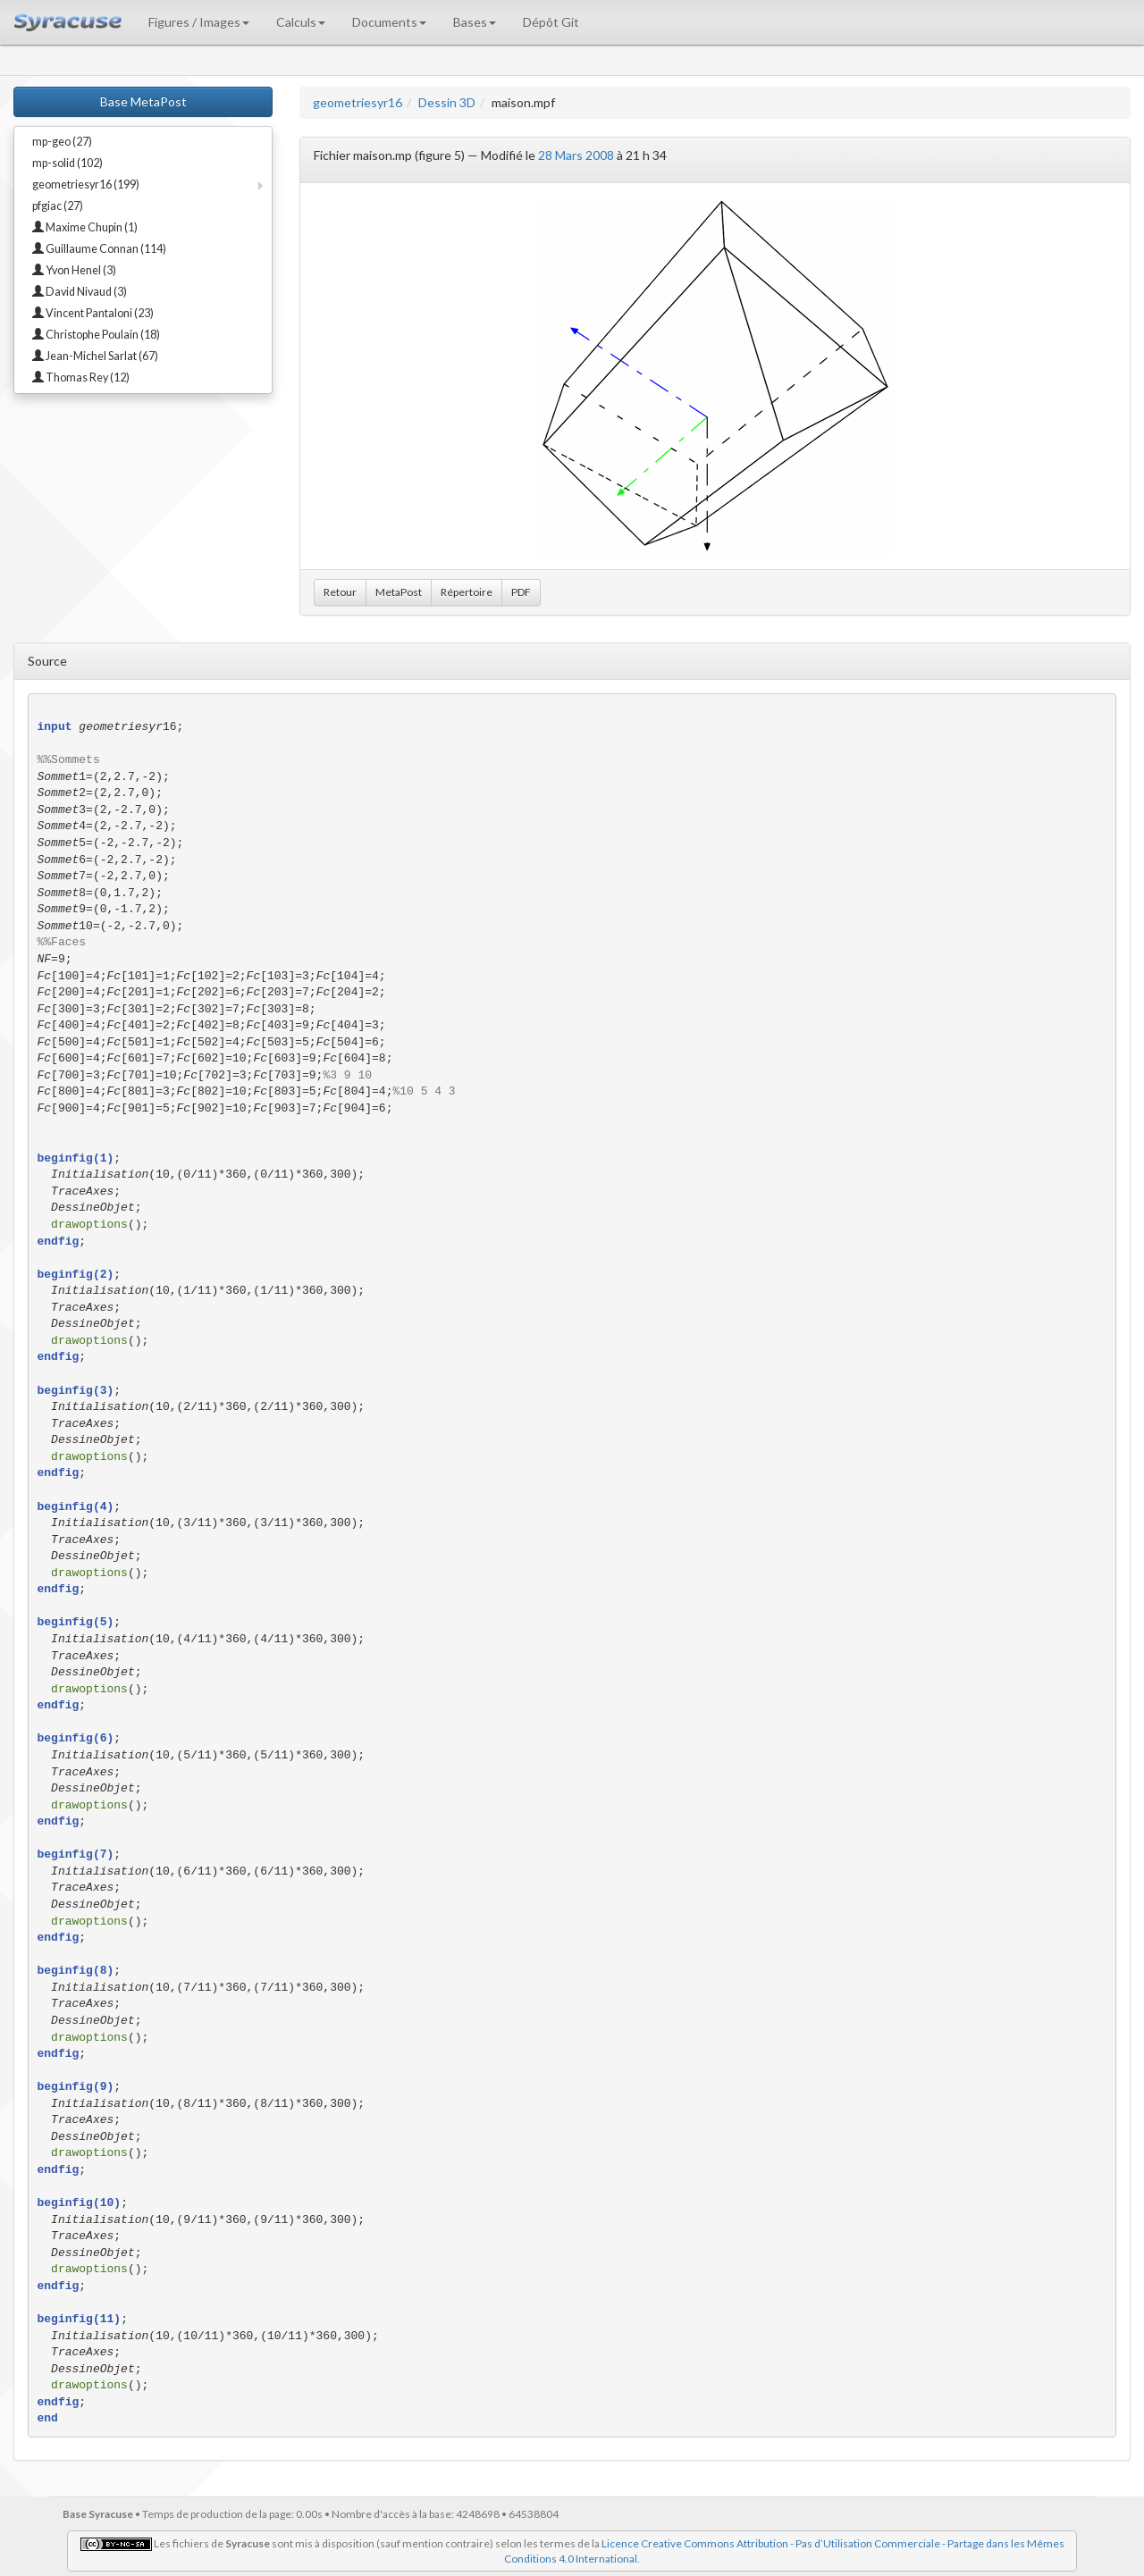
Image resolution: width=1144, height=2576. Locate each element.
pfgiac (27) (57, 206)
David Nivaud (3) (79, 291)
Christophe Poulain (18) (96, 334)
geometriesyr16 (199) (85, 184)
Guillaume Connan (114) (99, 249)
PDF (521, 592)
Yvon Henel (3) (74, 270)
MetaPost (398, 592)
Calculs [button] (300, 21)
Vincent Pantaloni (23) (93, 313)
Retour (340, 592)
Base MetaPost (143, 101)
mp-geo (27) (62, 141)
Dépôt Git (551, 21)
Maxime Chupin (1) (85, 227)
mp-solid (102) (67, 163)
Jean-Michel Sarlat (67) (95, 356)
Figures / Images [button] (198, 21)
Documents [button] (389, 21)
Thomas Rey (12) (81, 377)
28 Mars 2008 (576, 155)
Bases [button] (474, 21)
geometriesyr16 (357, 102)
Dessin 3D (446, 102)
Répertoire (466, 592)
